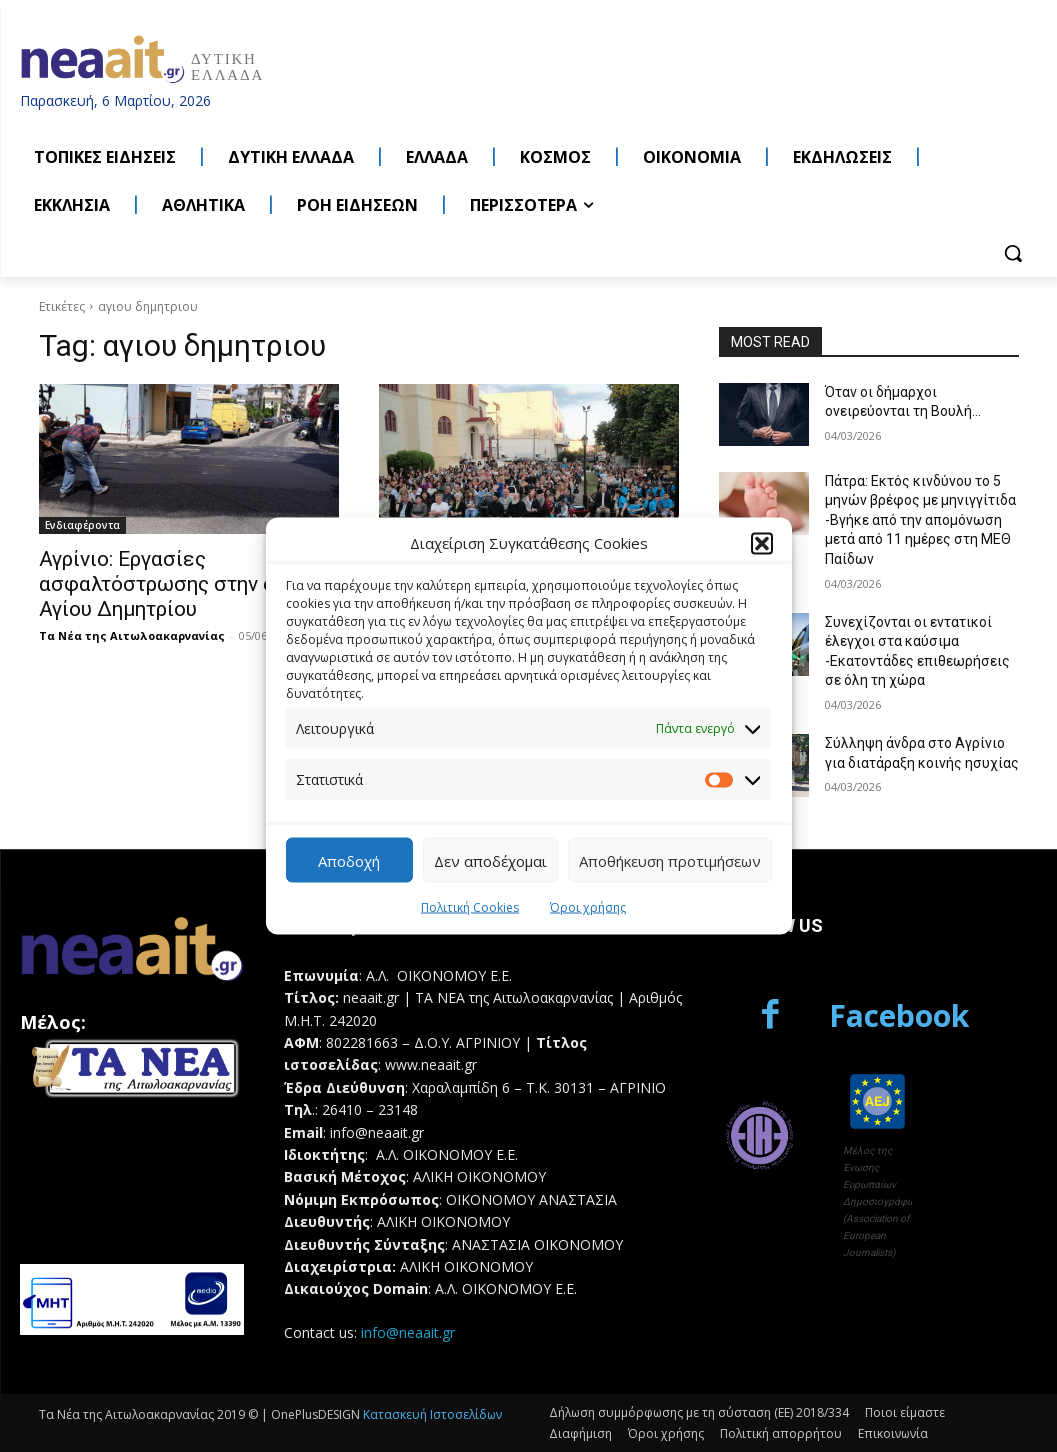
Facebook (899, 1015)
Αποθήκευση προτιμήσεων (670, 860)
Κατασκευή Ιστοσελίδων (432, 1414)
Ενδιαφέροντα (82, 525)
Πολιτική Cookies (470, 907)
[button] (762, 543)
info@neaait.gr (408, 1332)
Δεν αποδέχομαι (490, 860)
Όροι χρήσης (588, 907)
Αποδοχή (349, 860)
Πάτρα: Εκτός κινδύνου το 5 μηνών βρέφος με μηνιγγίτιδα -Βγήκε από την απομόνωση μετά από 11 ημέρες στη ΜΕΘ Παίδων (920, 520)
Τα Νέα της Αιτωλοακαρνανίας (132, 635)
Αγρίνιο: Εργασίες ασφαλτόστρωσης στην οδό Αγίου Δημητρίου (169, 584)
